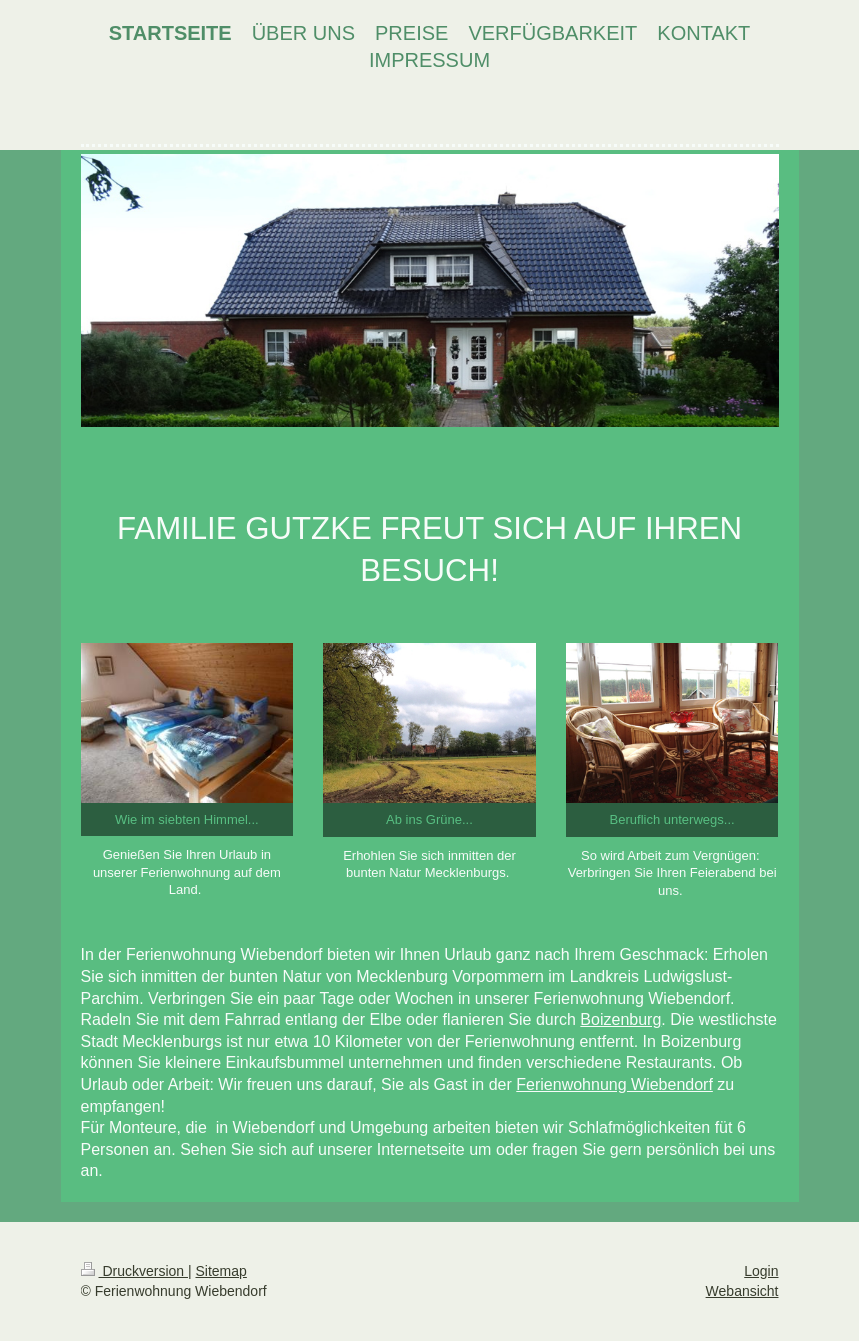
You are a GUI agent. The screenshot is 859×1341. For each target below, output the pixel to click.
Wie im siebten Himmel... (187, 819)
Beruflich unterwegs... (672, 819)
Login (761, 1271)
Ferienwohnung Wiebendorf (614, 1084)
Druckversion (134, 1271)
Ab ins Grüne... (429, 819)
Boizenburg (620, 1019)
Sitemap (221, 1271)
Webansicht (742, 1291)
